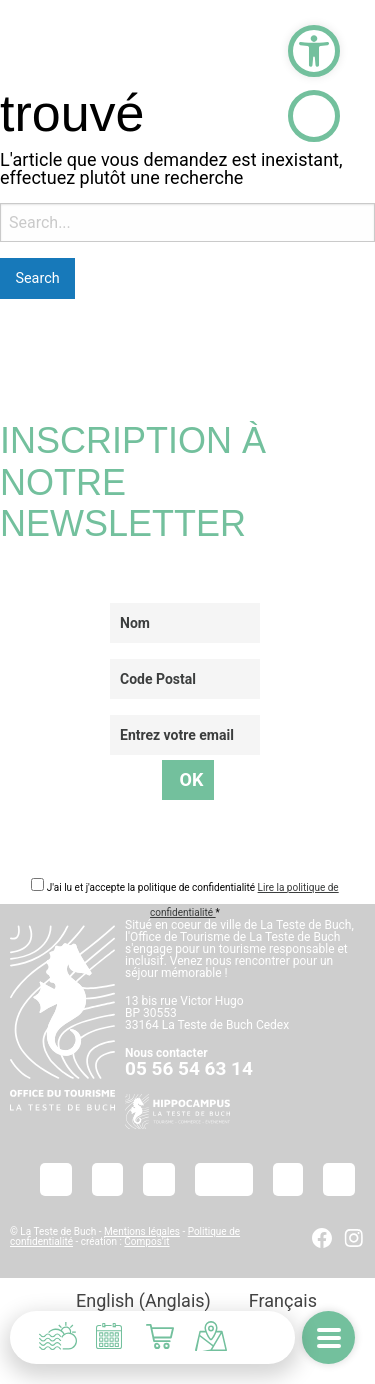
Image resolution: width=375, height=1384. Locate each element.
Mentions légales (142, 1231)
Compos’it (146, 1241)
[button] (314, 51)
